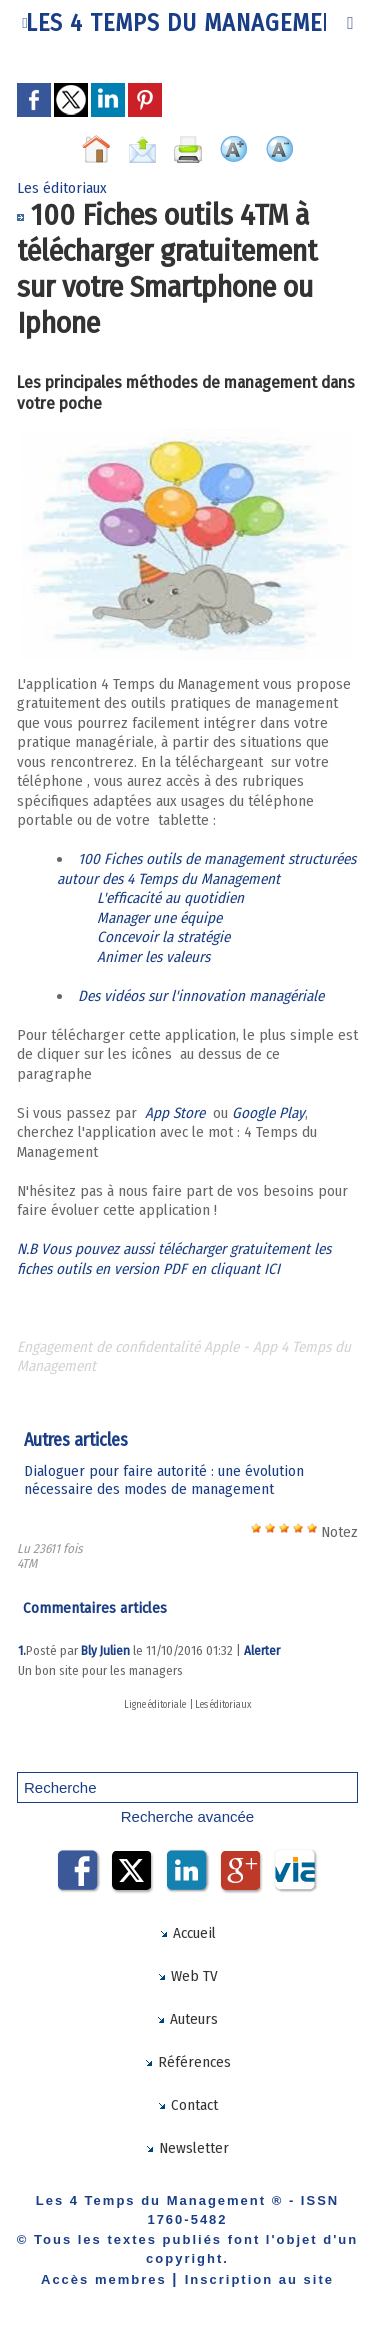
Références (187, 2062)
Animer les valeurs (153, 957)
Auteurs (187, 2019)
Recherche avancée (187, 1816)
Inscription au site (259, 2279)
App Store (177, 1113)
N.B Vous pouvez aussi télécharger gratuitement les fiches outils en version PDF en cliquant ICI (174, 1259)
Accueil (187, 1933)
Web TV (187, 1976)
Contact (187, 2105)
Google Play (268, 1113)
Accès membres (104, 2279)
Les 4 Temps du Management (188, 23)
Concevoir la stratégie (163, 937)
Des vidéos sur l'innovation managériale (203, 996)
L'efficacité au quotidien (172, 898)
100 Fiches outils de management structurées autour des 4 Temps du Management (206, 869)
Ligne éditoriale (155, 1705)
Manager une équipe (161, 918)
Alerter (262, 1650)
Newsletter (187, 2148)
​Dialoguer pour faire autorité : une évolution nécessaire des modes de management (164, 1480)
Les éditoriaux (223, 1705)
